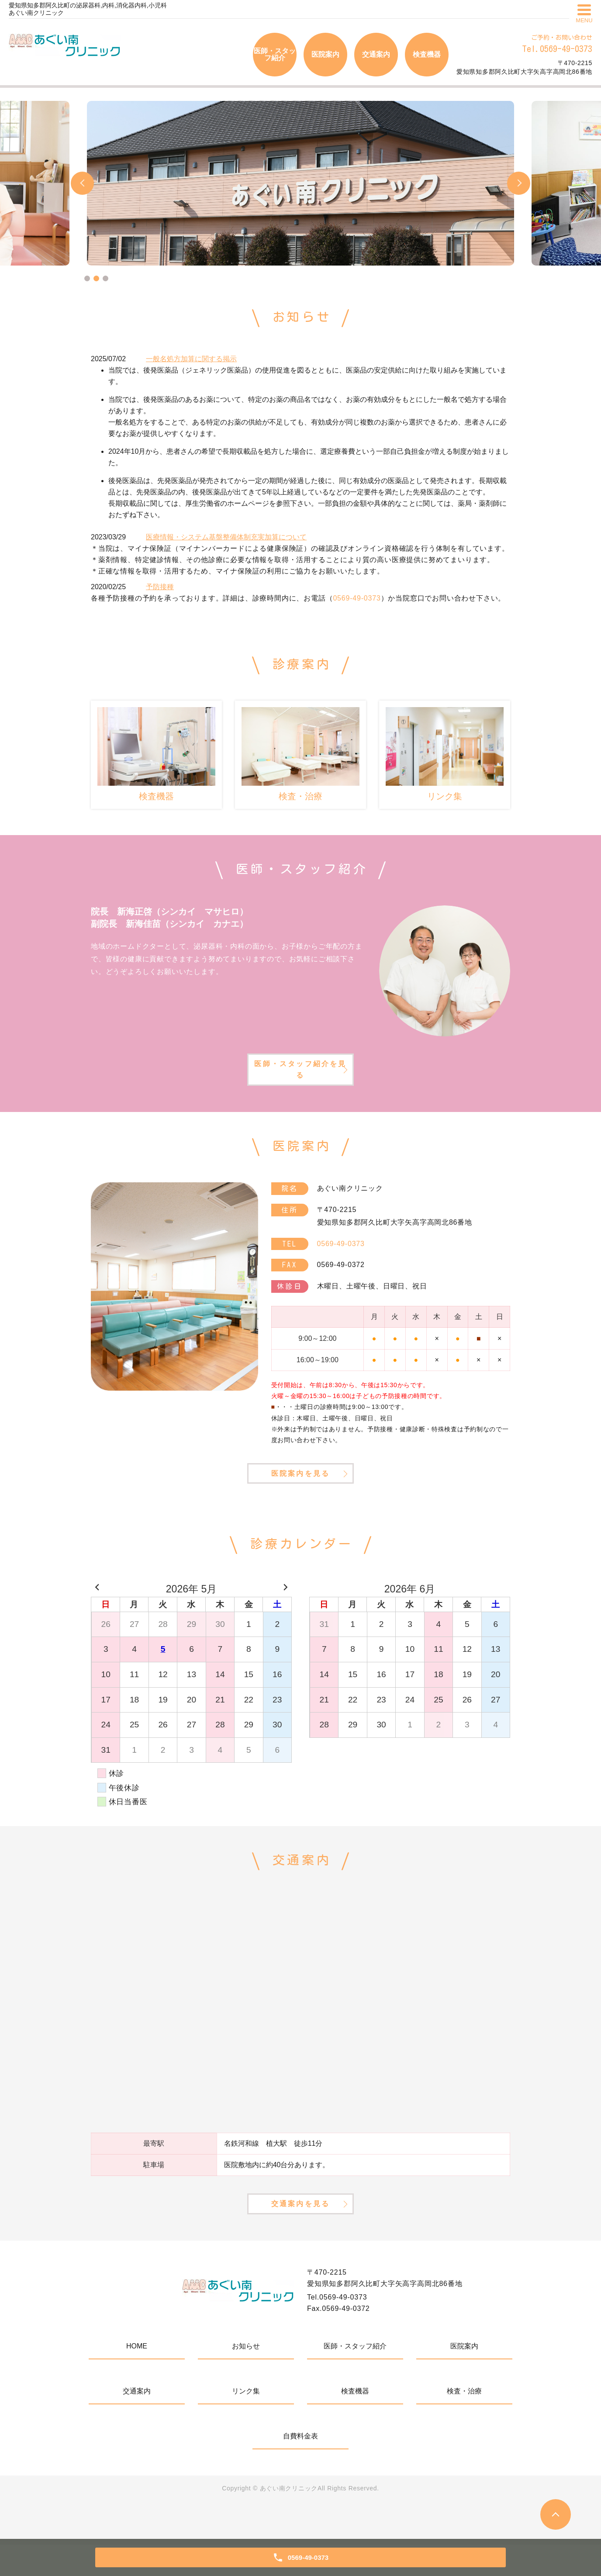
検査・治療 (464, 2422)
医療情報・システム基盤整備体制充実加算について (226, 537)
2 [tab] (96, 278)
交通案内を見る (300, 2232)
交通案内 (376, 54)
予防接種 (160, 586)
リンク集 (246, 2422)
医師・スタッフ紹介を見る (300, 1075)
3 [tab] (105, 278)
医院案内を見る (300, 1488)
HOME (136, 2377)
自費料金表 (300, 2467)
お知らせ (246, 2377)
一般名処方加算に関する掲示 (191, 359)
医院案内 (325, 54)
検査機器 (427, 54)
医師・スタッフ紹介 (275, 54)
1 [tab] (87, 278)
